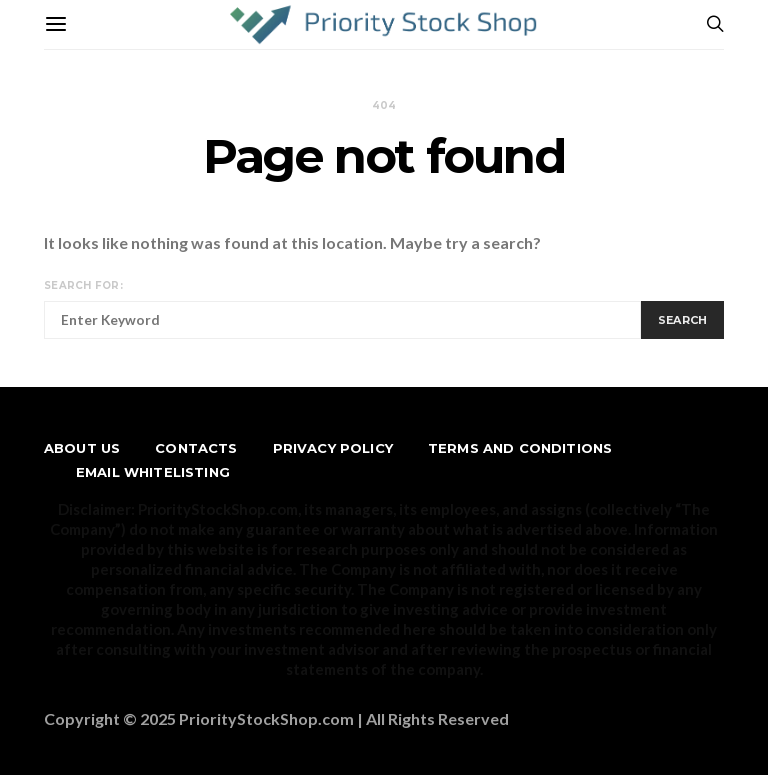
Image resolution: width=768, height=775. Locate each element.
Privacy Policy (333, 448)
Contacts (196, 448)
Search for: (83, 285)
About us (82, 448)
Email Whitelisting (153, 472)
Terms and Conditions (520, 448)
